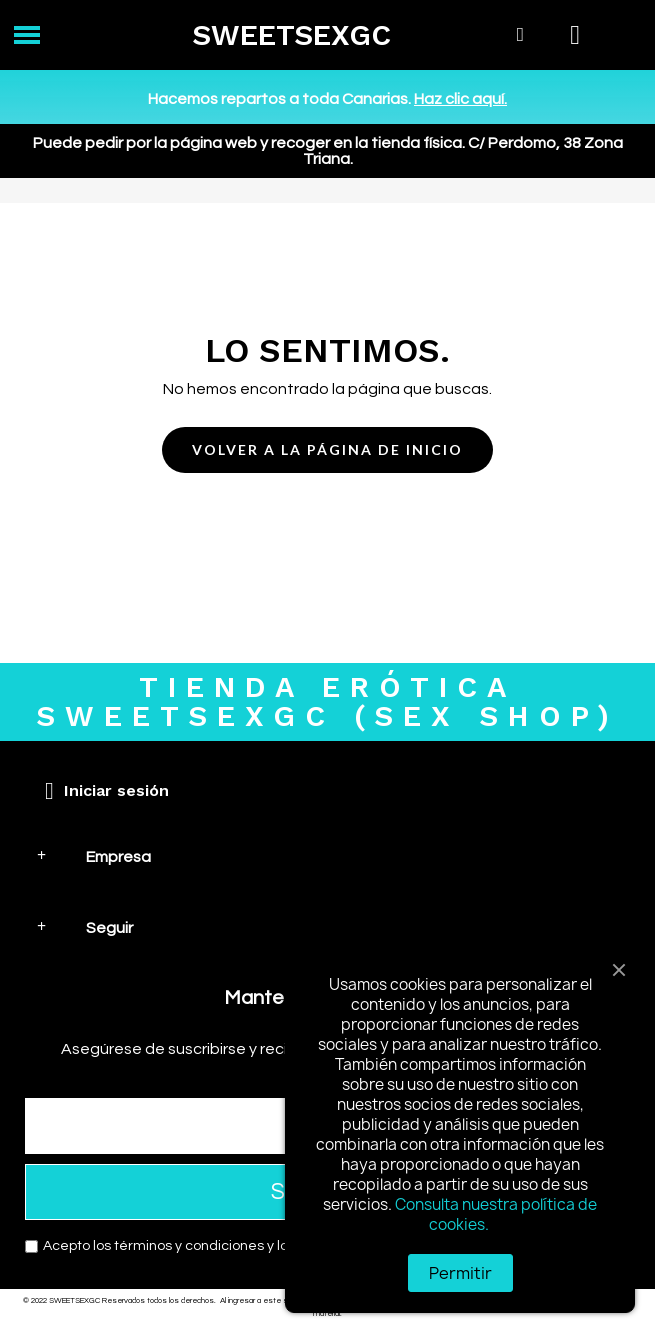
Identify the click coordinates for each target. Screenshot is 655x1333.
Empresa (118, 857)
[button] (327, 450)
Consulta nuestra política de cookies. (496, 1214)
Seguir (109, 928)
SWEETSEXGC (291, 35)
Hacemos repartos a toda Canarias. (327, 99)
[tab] (327, 856)
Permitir (460, 1273)
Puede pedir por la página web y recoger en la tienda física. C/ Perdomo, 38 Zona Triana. (328, 151)
